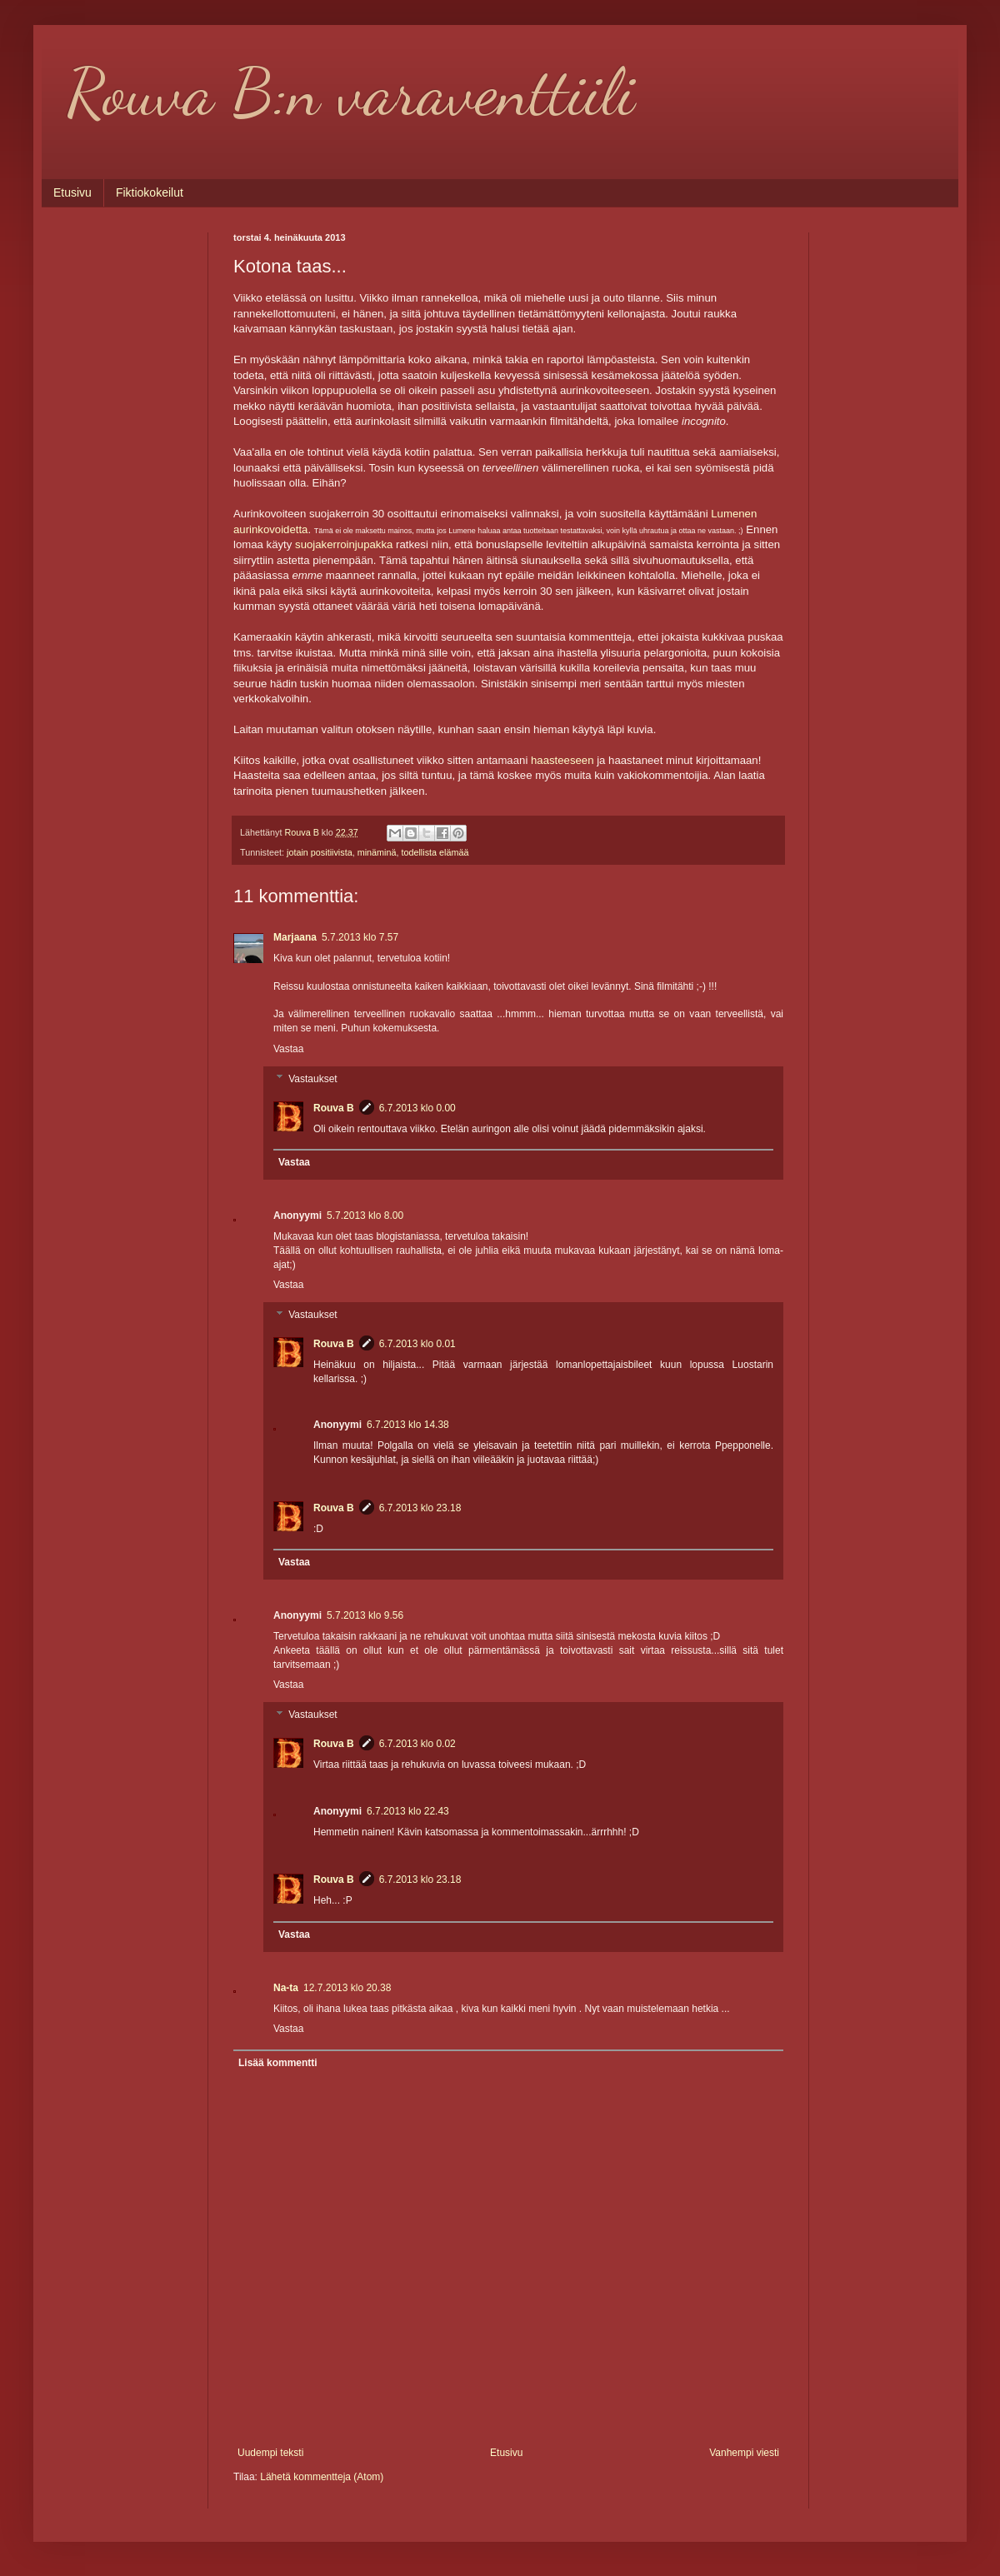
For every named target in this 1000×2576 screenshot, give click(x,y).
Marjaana (295, 937)
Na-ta (285, 1988)
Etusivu (72, 192)
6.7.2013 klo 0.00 (417, 1108)
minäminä (377, 852)
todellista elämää (434, 852)
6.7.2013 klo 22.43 (408, 1811)
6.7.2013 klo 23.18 (420, 1508)
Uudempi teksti (270, 2453)
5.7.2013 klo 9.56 (365, 1615)
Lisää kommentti (278, 2063)
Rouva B (333, 1108)
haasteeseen (562, 760)
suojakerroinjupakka (343, 544)
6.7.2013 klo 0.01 (417, 1344)
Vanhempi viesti (744, 2453)
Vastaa (288, 1049)
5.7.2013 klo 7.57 (360, 937)
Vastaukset (312, 1079)
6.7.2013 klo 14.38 (408, 1424)
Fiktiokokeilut (149, 192)
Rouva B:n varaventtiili (351, 92)
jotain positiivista (319, 852)
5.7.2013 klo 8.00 (365, 1215)
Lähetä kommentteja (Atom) (321, 2477)
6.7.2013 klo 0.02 (417, 1744)
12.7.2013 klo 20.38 (347, 1988)
